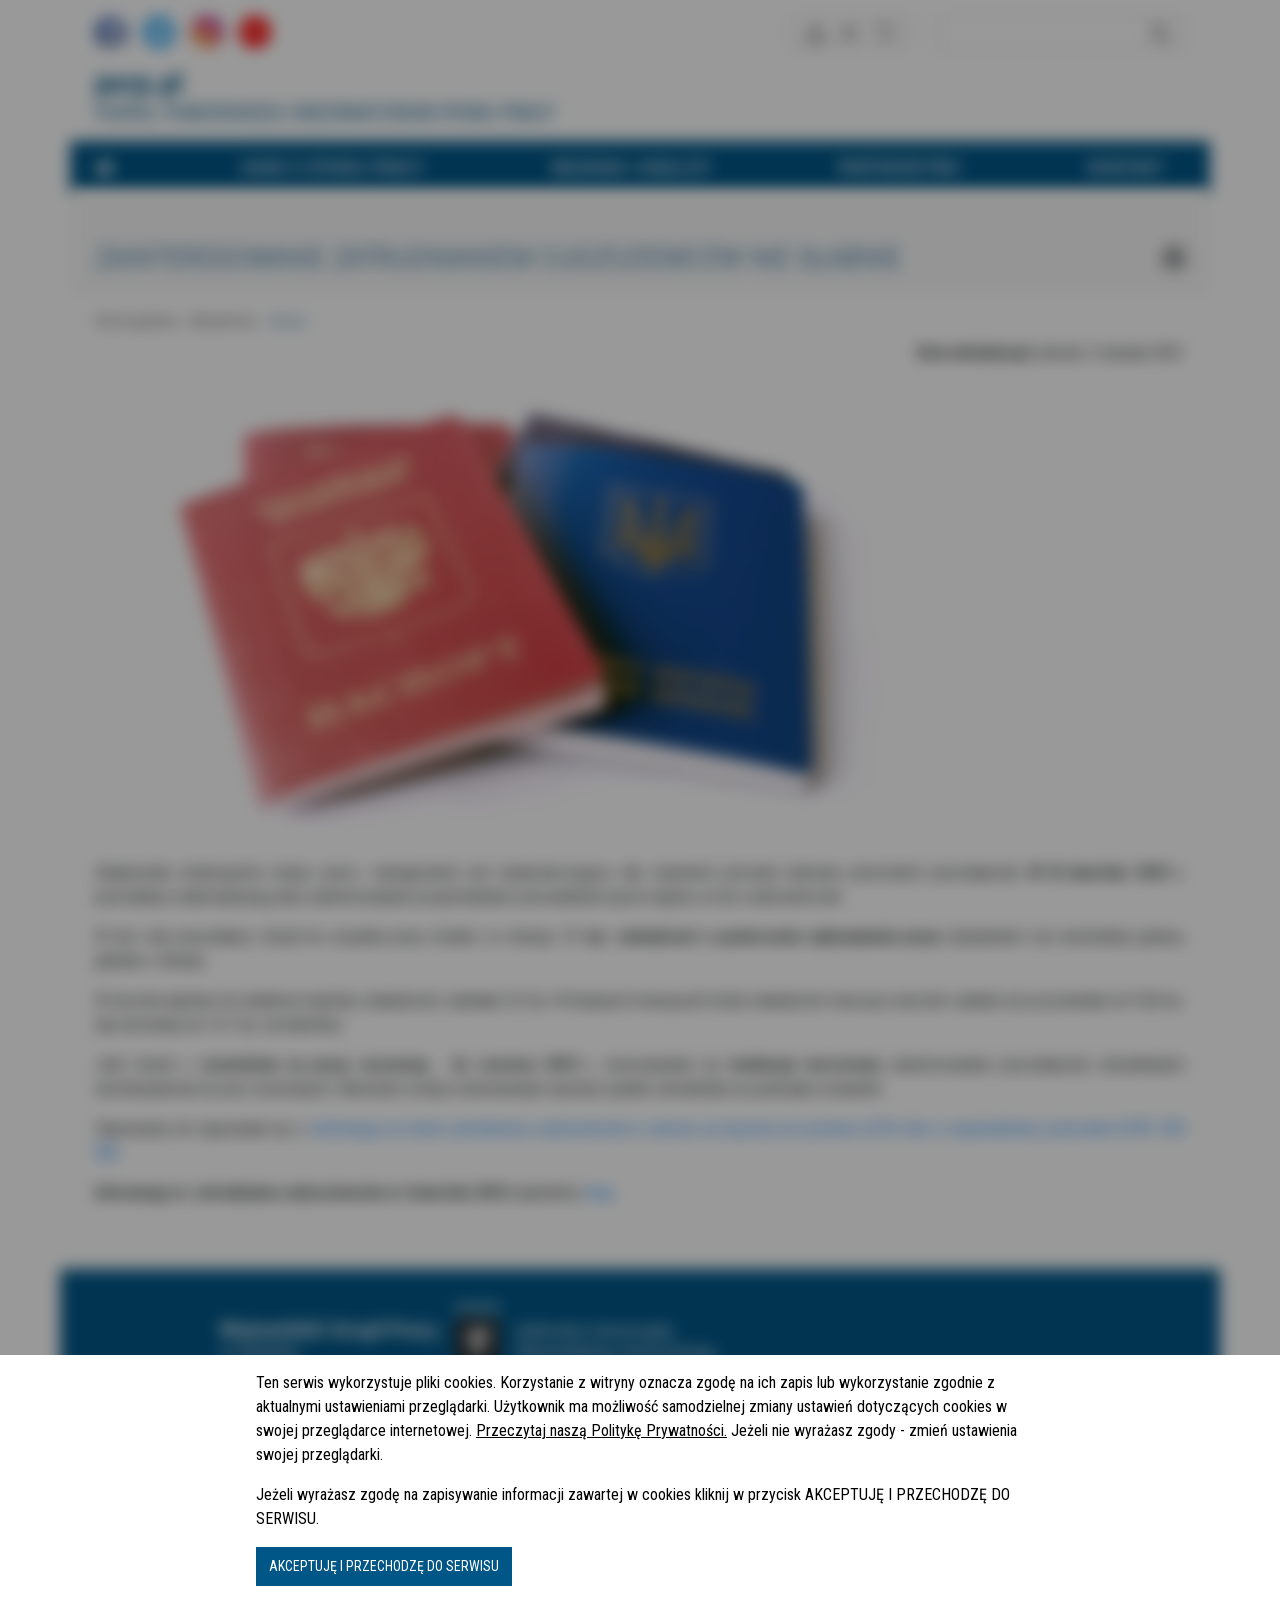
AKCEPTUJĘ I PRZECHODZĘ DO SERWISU (384, 1566)
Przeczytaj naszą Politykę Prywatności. (601, 1430)
